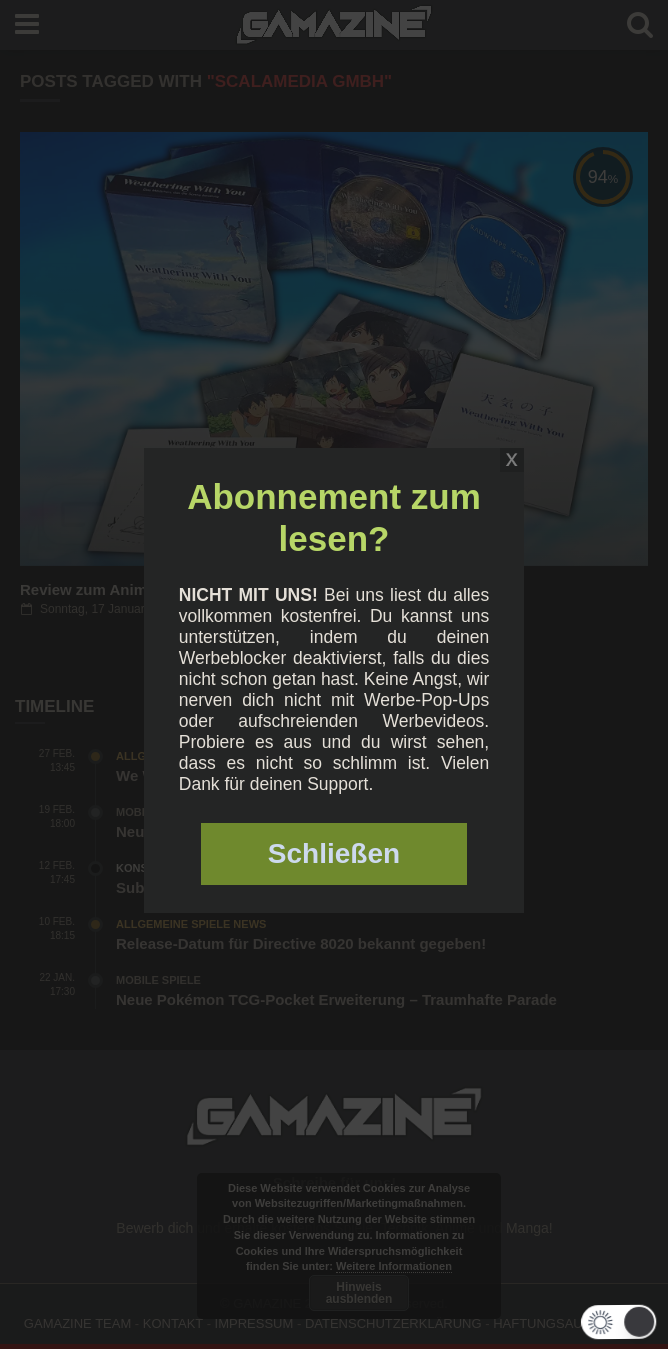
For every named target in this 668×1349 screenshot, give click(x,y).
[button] (613, 1322)
